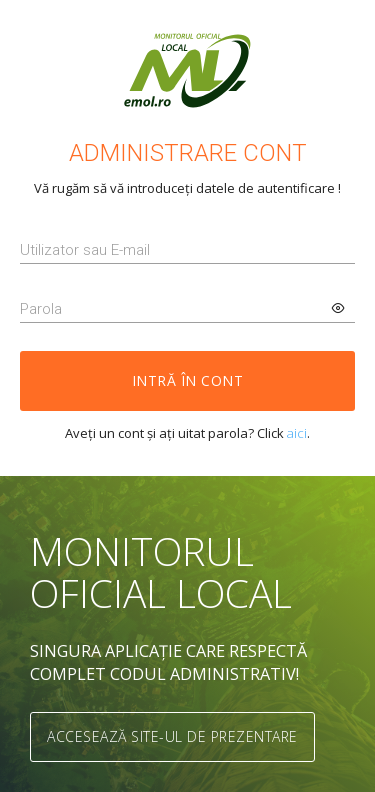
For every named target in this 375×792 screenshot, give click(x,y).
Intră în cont (188, 380)
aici (297, 433)
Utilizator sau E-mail (85, 250)
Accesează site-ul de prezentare (172, 736)
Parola (41, 309)
